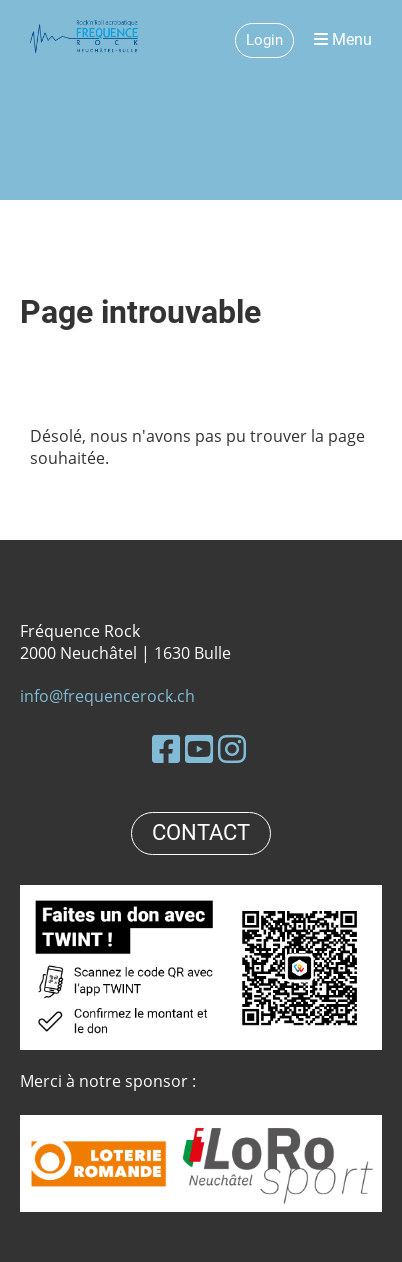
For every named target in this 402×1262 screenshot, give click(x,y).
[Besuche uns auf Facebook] (166, 748)
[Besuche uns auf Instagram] (232, 748)
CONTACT (201, 832)
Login (264, 40)
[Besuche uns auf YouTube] (199, 748)
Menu (343, 39)
